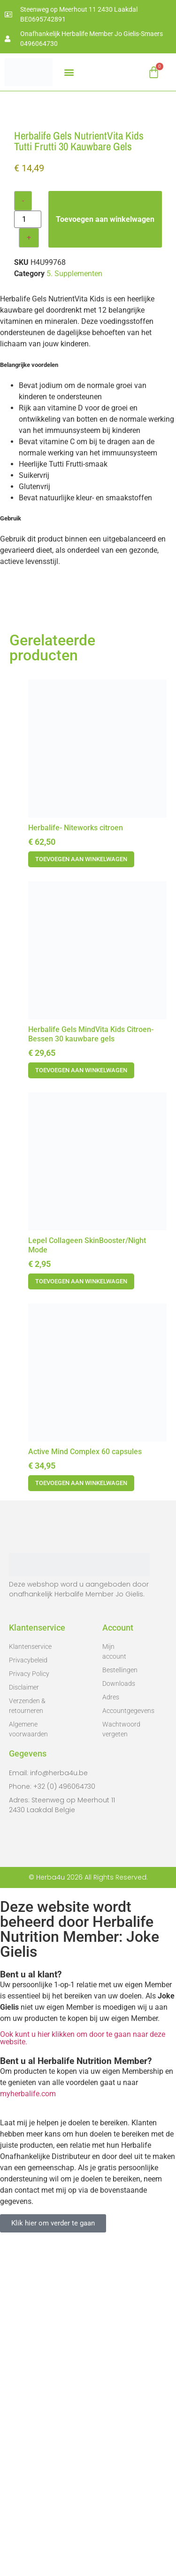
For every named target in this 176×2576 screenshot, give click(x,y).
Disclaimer (24, 2019)
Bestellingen (118, 2002)
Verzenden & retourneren (27, 2038)
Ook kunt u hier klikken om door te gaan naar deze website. (82, 2370)
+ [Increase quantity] (29, 569)
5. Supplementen (74, 605)
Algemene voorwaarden (28, 2061)
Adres (110, 2029)
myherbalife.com (28, 2426)
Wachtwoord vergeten (118, 2061)
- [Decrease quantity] (23, 532)
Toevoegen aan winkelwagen (105, 551)
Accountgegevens (118, 2043)
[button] (69, 72)
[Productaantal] (27, 551)
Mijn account (114, 1983)
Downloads (118, 2016)
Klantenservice (30, 1979)
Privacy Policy (29, 2006)
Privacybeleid (28, 1992)
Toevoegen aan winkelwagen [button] (81, 1191)
